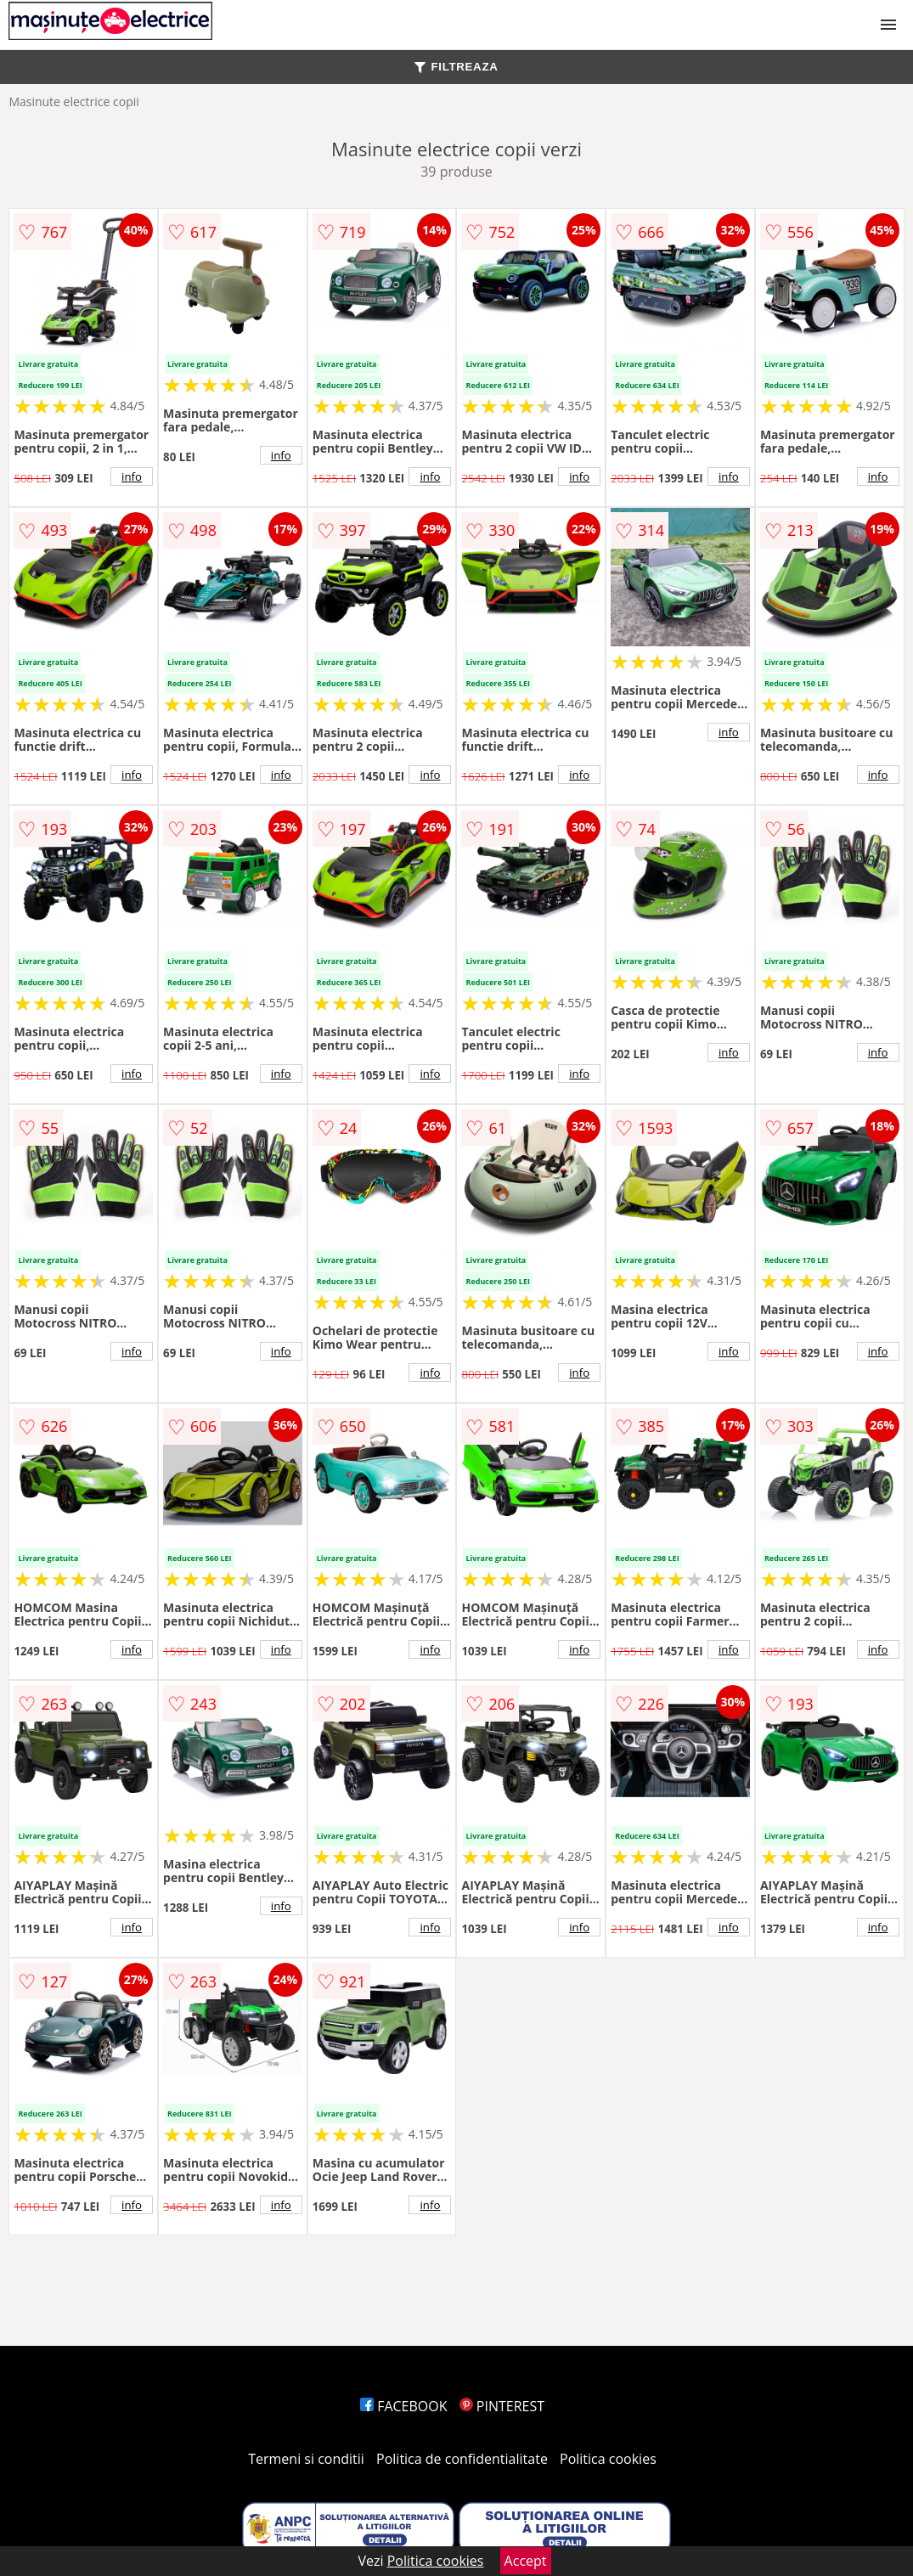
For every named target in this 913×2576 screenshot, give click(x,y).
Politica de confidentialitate (462, 2458)
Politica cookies (608, 2458)
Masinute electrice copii (73, 101)
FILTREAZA (456, 66)
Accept (525, 2560)
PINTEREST (501, 2406)
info (131, 476)
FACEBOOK (404, 2406)
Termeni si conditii (306, 2458)
